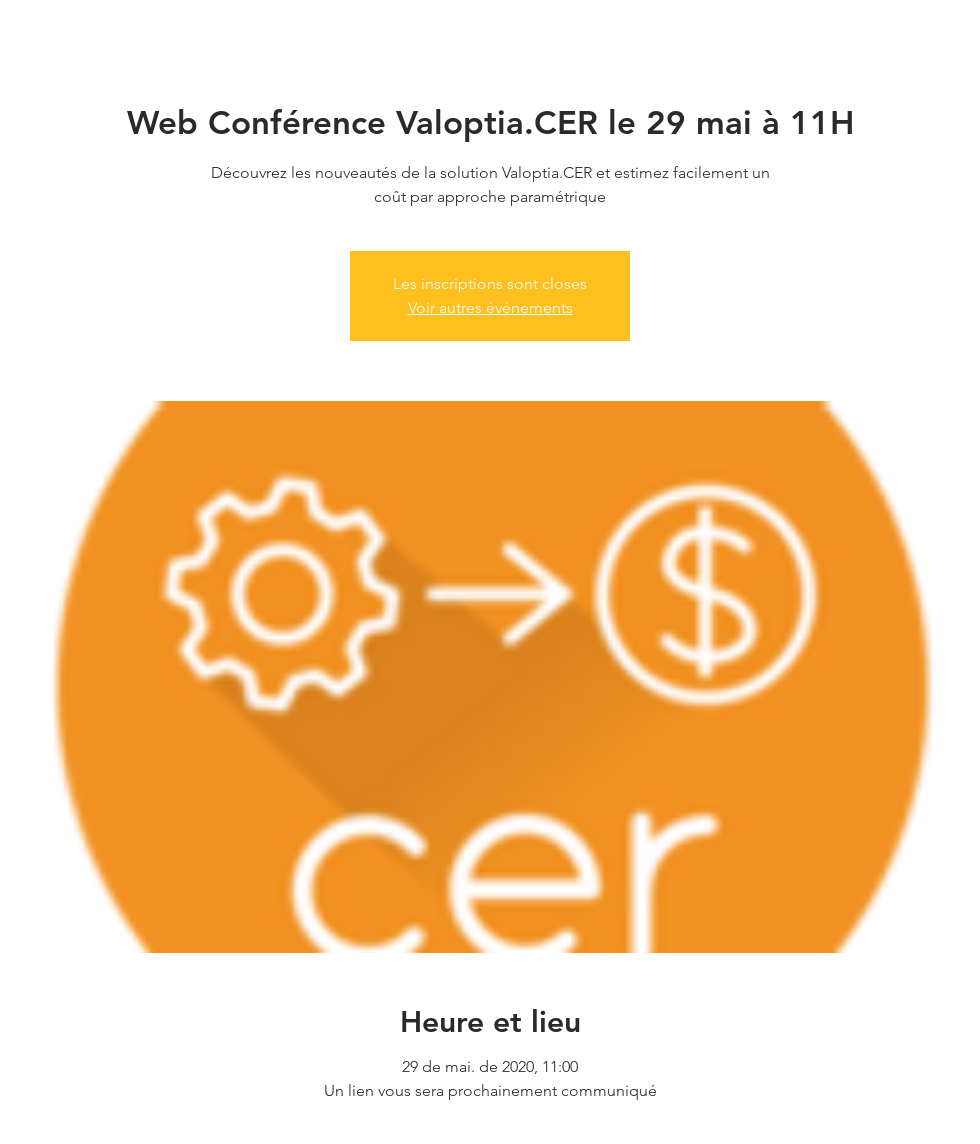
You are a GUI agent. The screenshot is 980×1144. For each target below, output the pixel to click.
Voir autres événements (490, 307)
